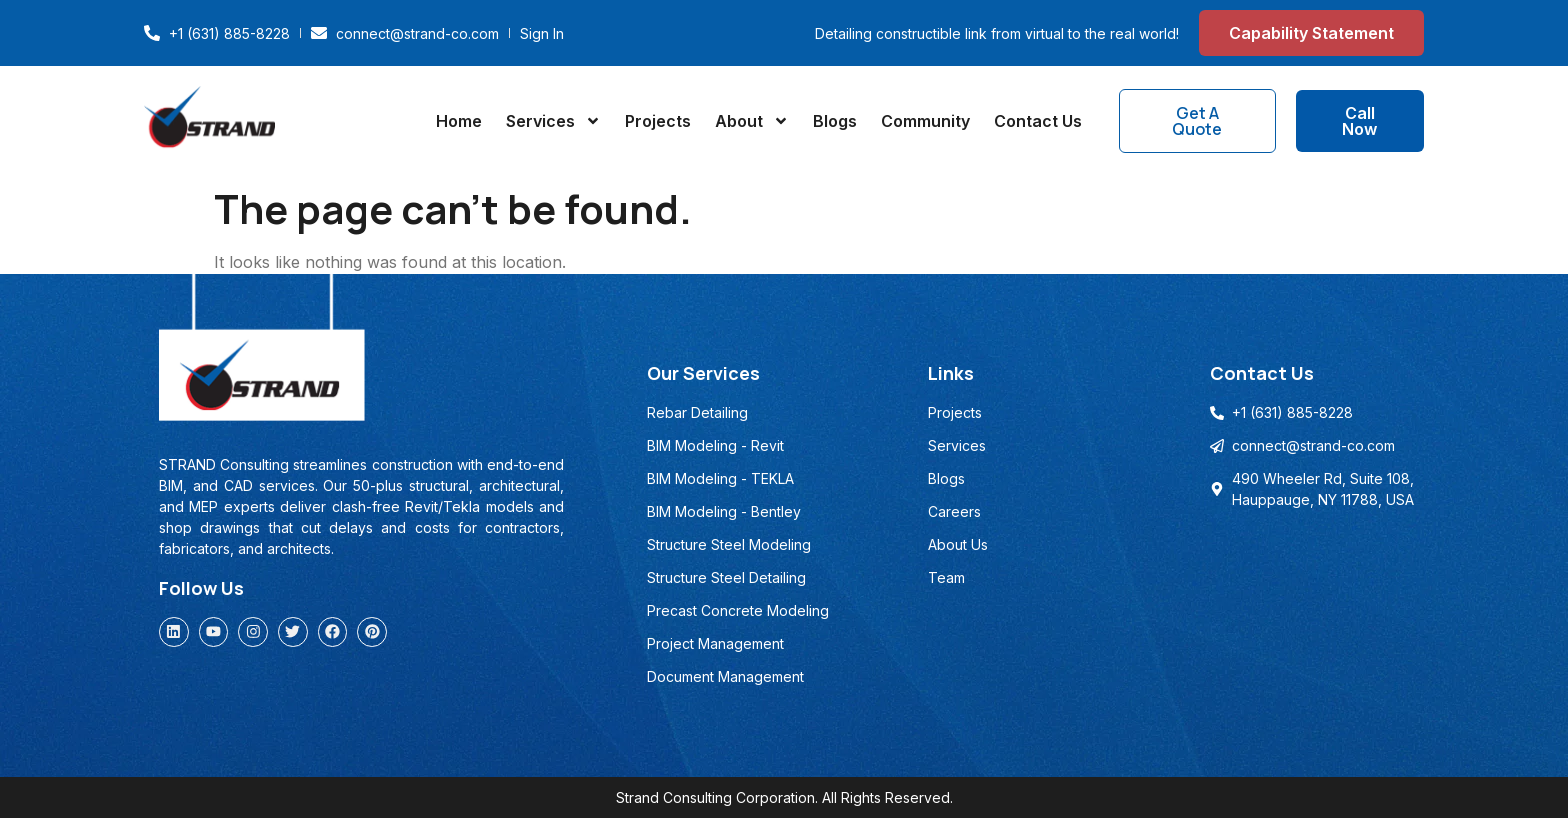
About (752, 121)
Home (459, 121)
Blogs (835, 121)
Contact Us (1038, 121)
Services (553, 121)
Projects (658, 121)
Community (925, 121)
